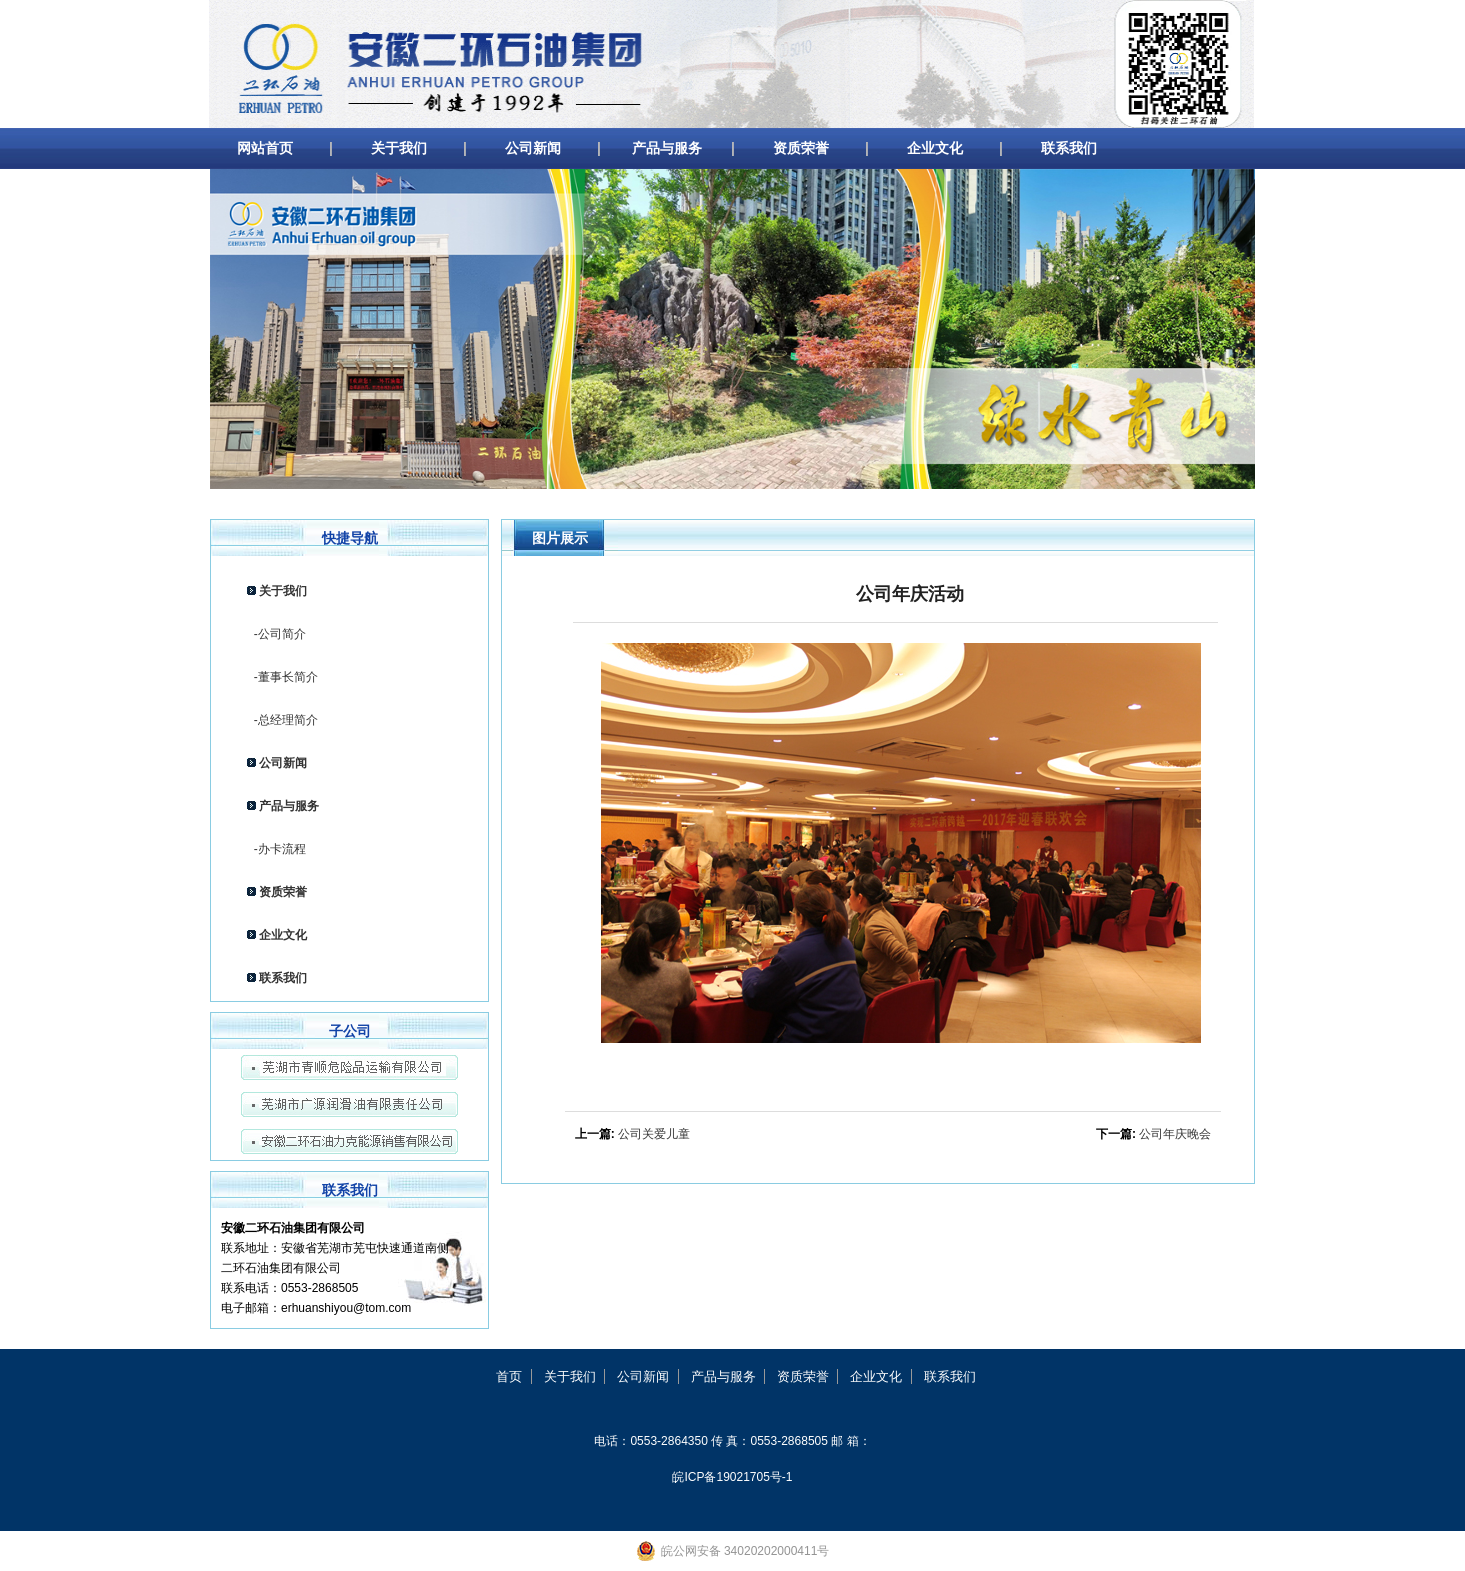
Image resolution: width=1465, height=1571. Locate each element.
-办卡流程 (276, 849)
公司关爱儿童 (654, 1134)
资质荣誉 (801, 148)
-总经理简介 (282, 720)
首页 (509, 1376)
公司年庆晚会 (1175, 1134)
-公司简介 (276, 634)
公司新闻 (533, 148)
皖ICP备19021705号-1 (732, 1477)
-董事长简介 (282, 677)
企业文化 (935, 148)
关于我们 (399, 148)
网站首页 (265, 148)
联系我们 (1069, 148)
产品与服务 (667, 148)
